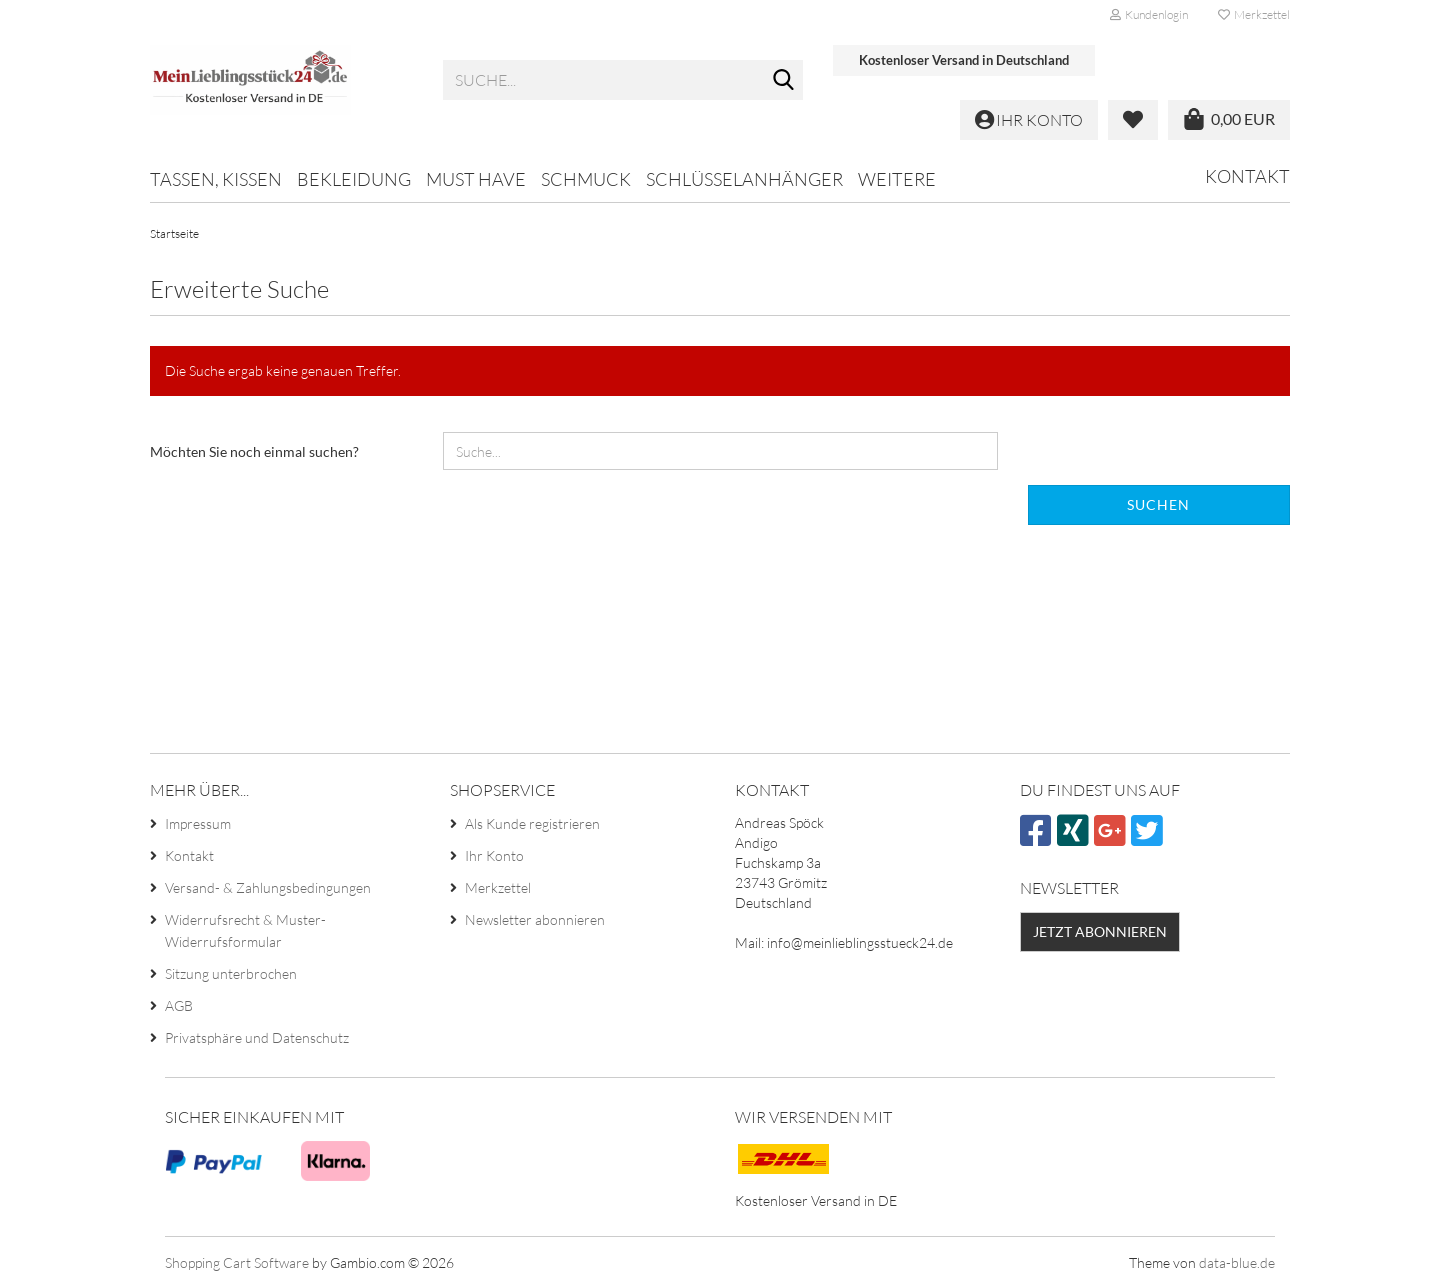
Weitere (897, 179)
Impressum (198, 823)
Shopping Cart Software (237, 1262)
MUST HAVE (476, 179)
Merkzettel (1254, 14)
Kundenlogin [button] (1149, 14)
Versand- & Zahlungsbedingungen (268, 887)
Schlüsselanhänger (744, 179)
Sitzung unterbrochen (231, 973)
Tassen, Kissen (216, 179)
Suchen (1158, 504)
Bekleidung (354, 179)
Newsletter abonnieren (535, 919)
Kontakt (1247, 176)
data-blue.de (1237, 1262)
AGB (179, 1005)
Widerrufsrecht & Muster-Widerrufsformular (245, 930)
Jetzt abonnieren (1100, 931)
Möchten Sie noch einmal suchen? (254, 451)
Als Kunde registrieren (532, 823)
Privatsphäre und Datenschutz (257, 1037)
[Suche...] (784, 81)
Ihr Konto (494, 855)
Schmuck (586, 179)
